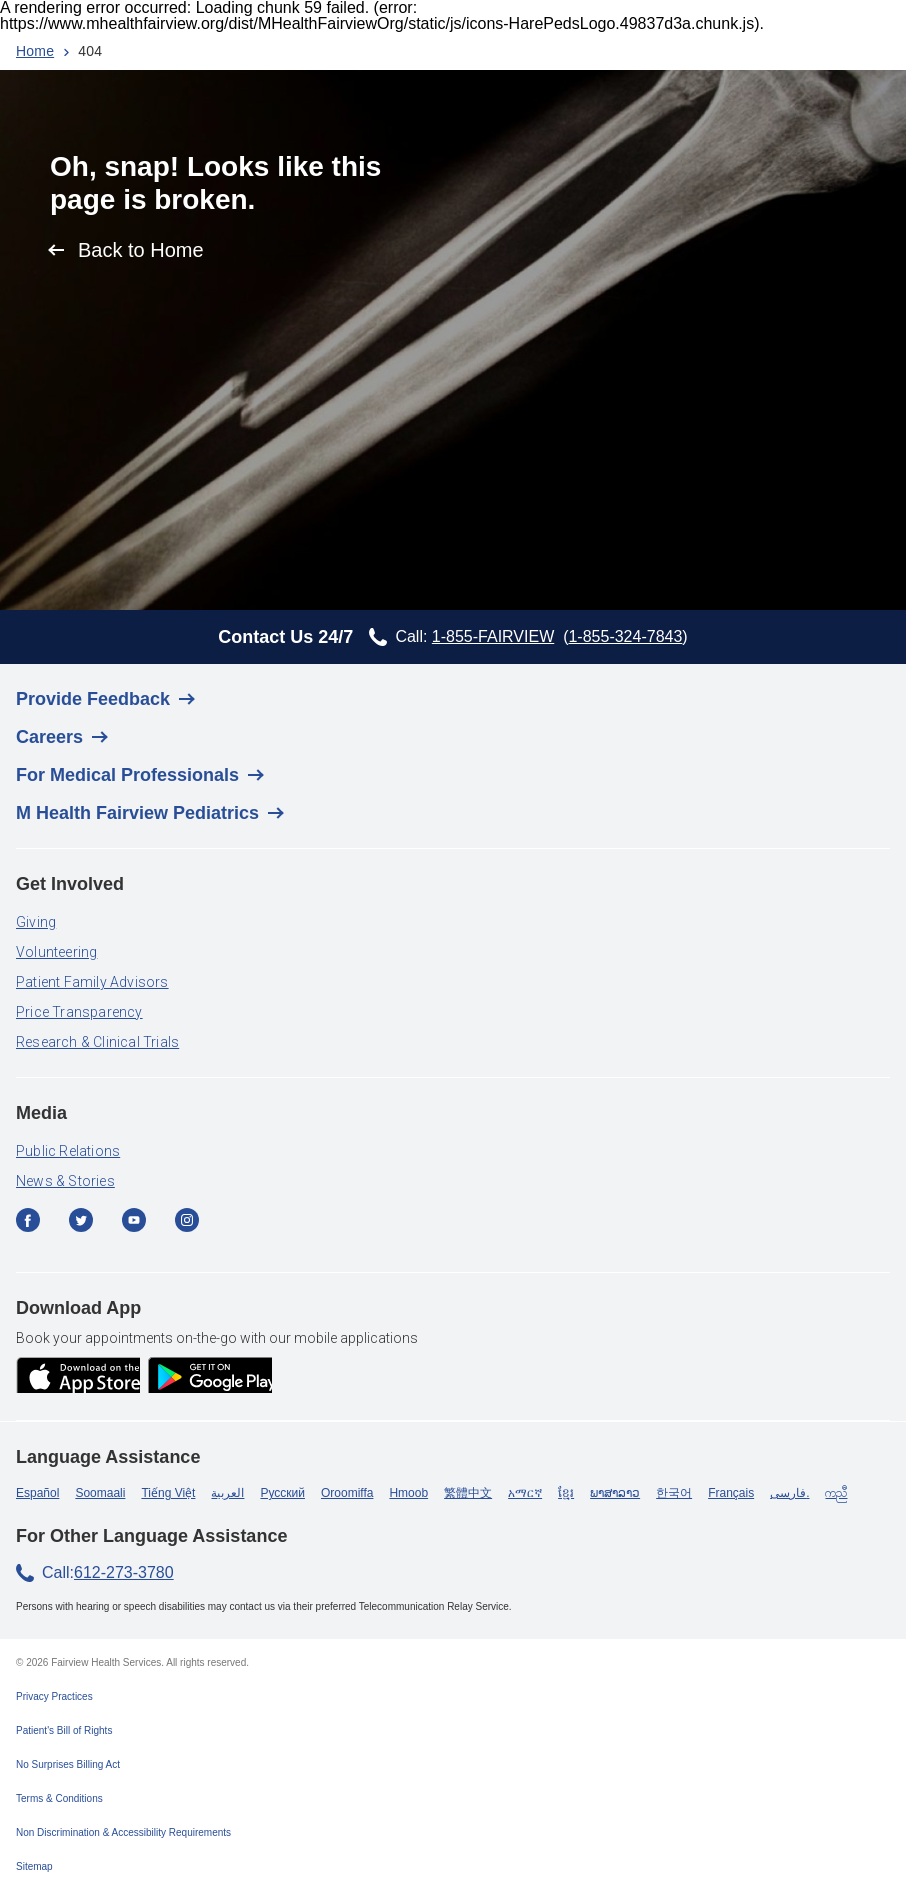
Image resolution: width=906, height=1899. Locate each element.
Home (35, 51)
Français (731, 1493)
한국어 (674, 1493)
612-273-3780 (124, 1572)
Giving (36, 922)
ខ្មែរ (566, 1493)
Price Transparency (79, 1012)
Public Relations (68, 1151)
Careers (49, 737)
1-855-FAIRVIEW (493, 636)
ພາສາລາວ (615, 1493)
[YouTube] (140, 1228)
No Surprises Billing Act (68, 1764)
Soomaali (100, 1493)
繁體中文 (468, 1493)
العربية (227, 1493)
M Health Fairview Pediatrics (137, 813)
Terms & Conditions (59, 1798)
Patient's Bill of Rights (64, 1730)
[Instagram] (193, 1228)
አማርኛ (525, 1493)
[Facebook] (34, 1228)
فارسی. (789, 1493)
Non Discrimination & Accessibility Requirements (123, 1832)
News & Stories (65, 1181)
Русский (282, 1493)
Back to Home (141, 250)
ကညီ (836, 1493)
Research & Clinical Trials (97, 1042)
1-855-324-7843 (625, 636)
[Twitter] (87, 1228)
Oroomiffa (347, 1493)
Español (37, 1493)
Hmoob (408, 1493)
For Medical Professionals (127, 775)
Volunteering (56, 952)
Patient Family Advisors (92, 982)
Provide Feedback (93, 699)
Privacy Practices (54, 1696)
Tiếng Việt (168, 1493)
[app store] (78, 1376)
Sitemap (34, 1866)
